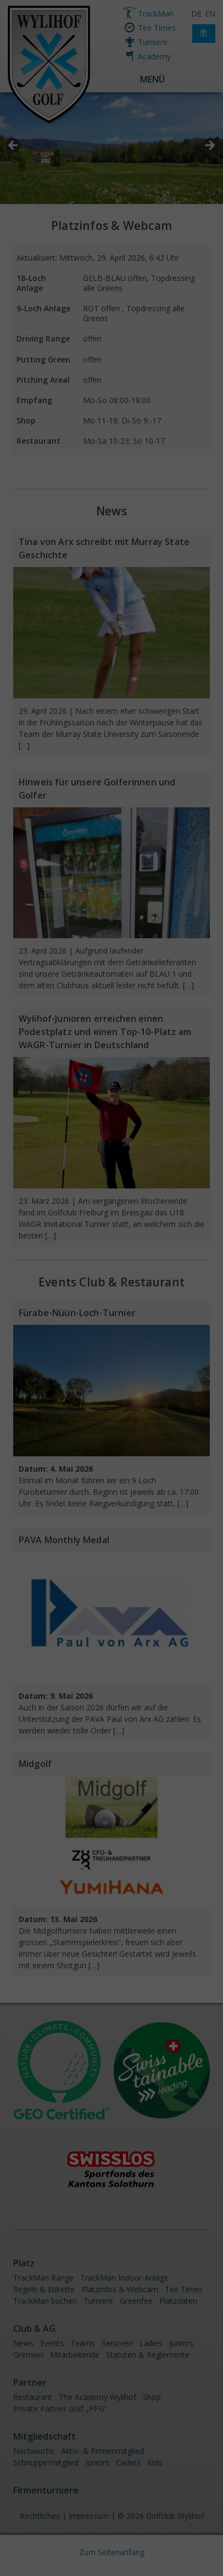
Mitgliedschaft (44, 2436)
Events (52, 2343)
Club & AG (34, 2328)
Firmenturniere (46, 2490)
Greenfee (136, 2301)
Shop (152, 2397)
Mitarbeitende (74, 2354)
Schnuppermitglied (46, 2462)
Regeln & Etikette (44, 2289)
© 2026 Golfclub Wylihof (161, 2516)
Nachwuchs (33, 2451)
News (111, 511)
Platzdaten (178, 2301)
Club (92, 1282)
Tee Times (157, 28)
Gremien (28, 2354)
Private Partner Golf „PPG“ (60, 2408)
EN (210, 13)
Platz (24, 2263)
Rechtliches (40, 2516)
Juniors (181, 2343)
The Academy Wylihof (97, 2397)
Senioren (117, 2343)
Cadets (128, 2462)
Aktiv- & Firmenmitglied (102, 2451)
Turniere (153, 42)
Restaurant (152, 1282)
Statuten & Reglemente (147, 2354)
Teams (82, 2343)
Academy (154, 56)
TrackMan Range (43, 2277)
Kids (154, 2462)
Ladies (151, 2343)
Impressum (89, 2516)
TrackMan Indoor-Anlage (124, 2277)
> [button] (209, 145)
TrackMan (156, 13)
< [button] (13, 145)
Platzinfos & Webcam (111, 225)
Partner (30, 2382)
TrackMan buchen (45, 2301)
